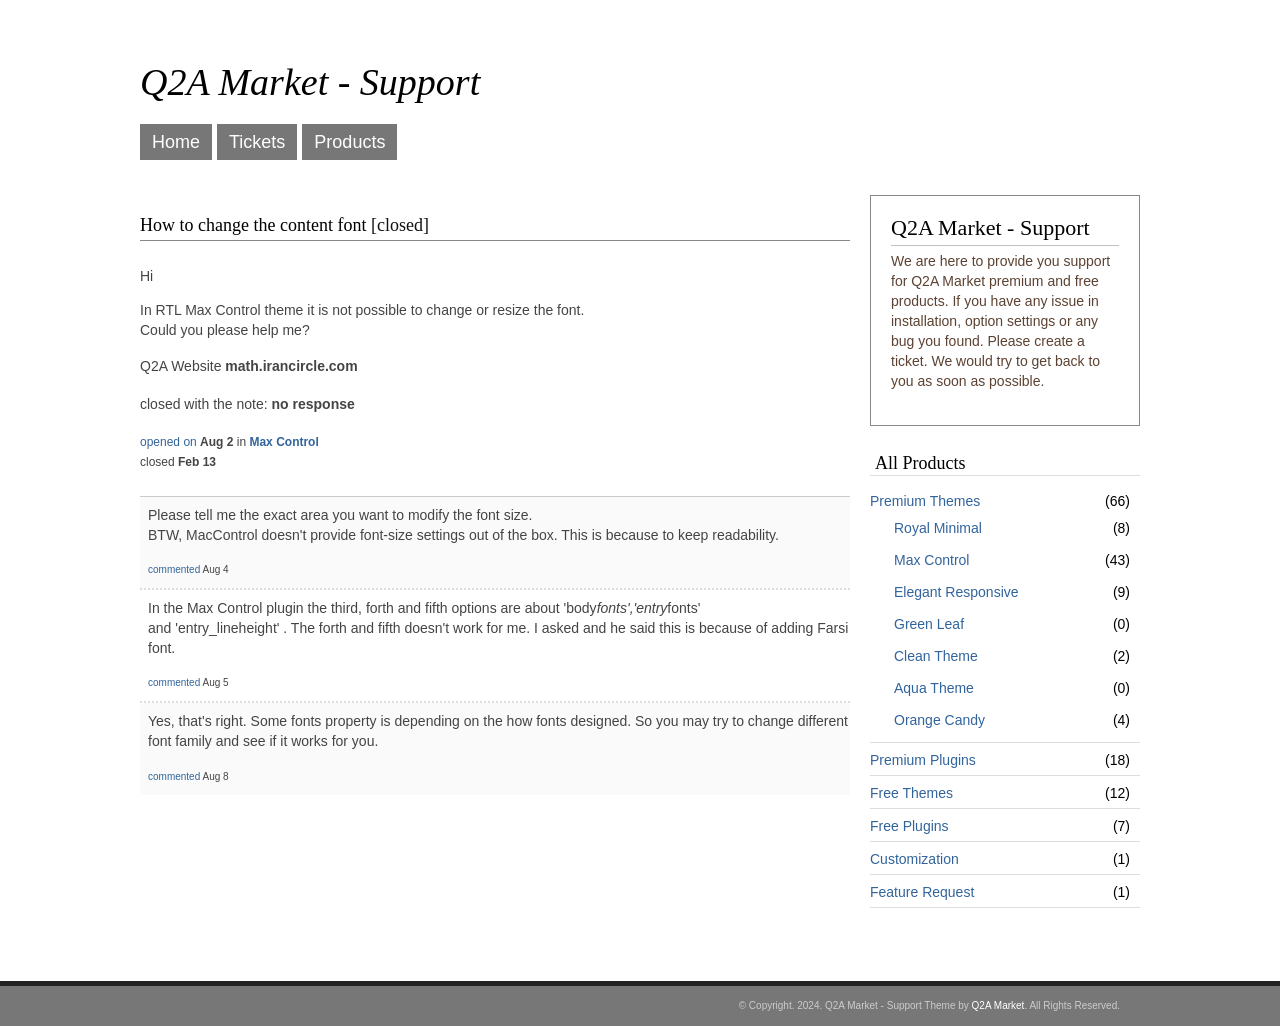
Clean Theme (936, 656)
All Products (920, 463)
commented (174, 569)
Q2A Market (998, 1005)
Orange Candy (939, 720)
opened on (168, 442)
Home (176, 142)
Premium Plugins (923, 760)
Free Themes (911, 793)
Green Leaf (929, 624)
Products (349, 142)
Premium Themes (925, 501)
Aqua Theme (934, 688)
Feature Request (922, 892)
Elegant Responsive (956, 592)
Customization (914, 859)
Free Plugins (909, 826)
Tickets (257, 142)
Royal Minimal (938, 528)
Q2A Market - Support (310, 82)
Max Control (931, 560)
